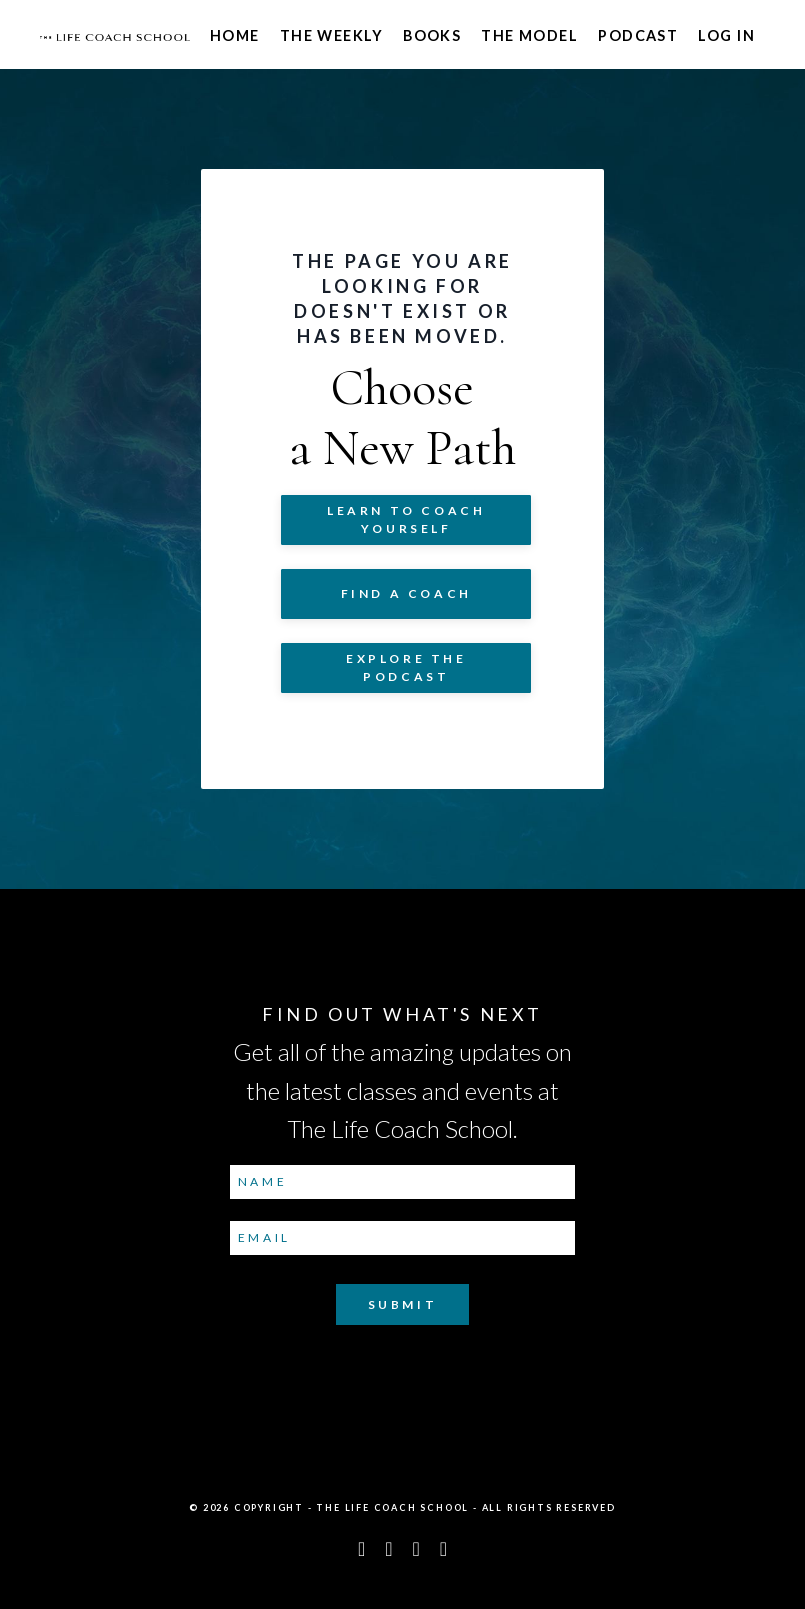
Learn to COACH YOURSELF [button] (406, 519)
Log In (726, 35)
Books (432, 35)
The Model (529, 35)
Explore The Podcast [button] (406, 667)
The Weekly (331, 35)
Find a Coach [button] (406, 593)
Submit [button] (403, 1304)
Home (235, 35)
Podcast (638, 35)
